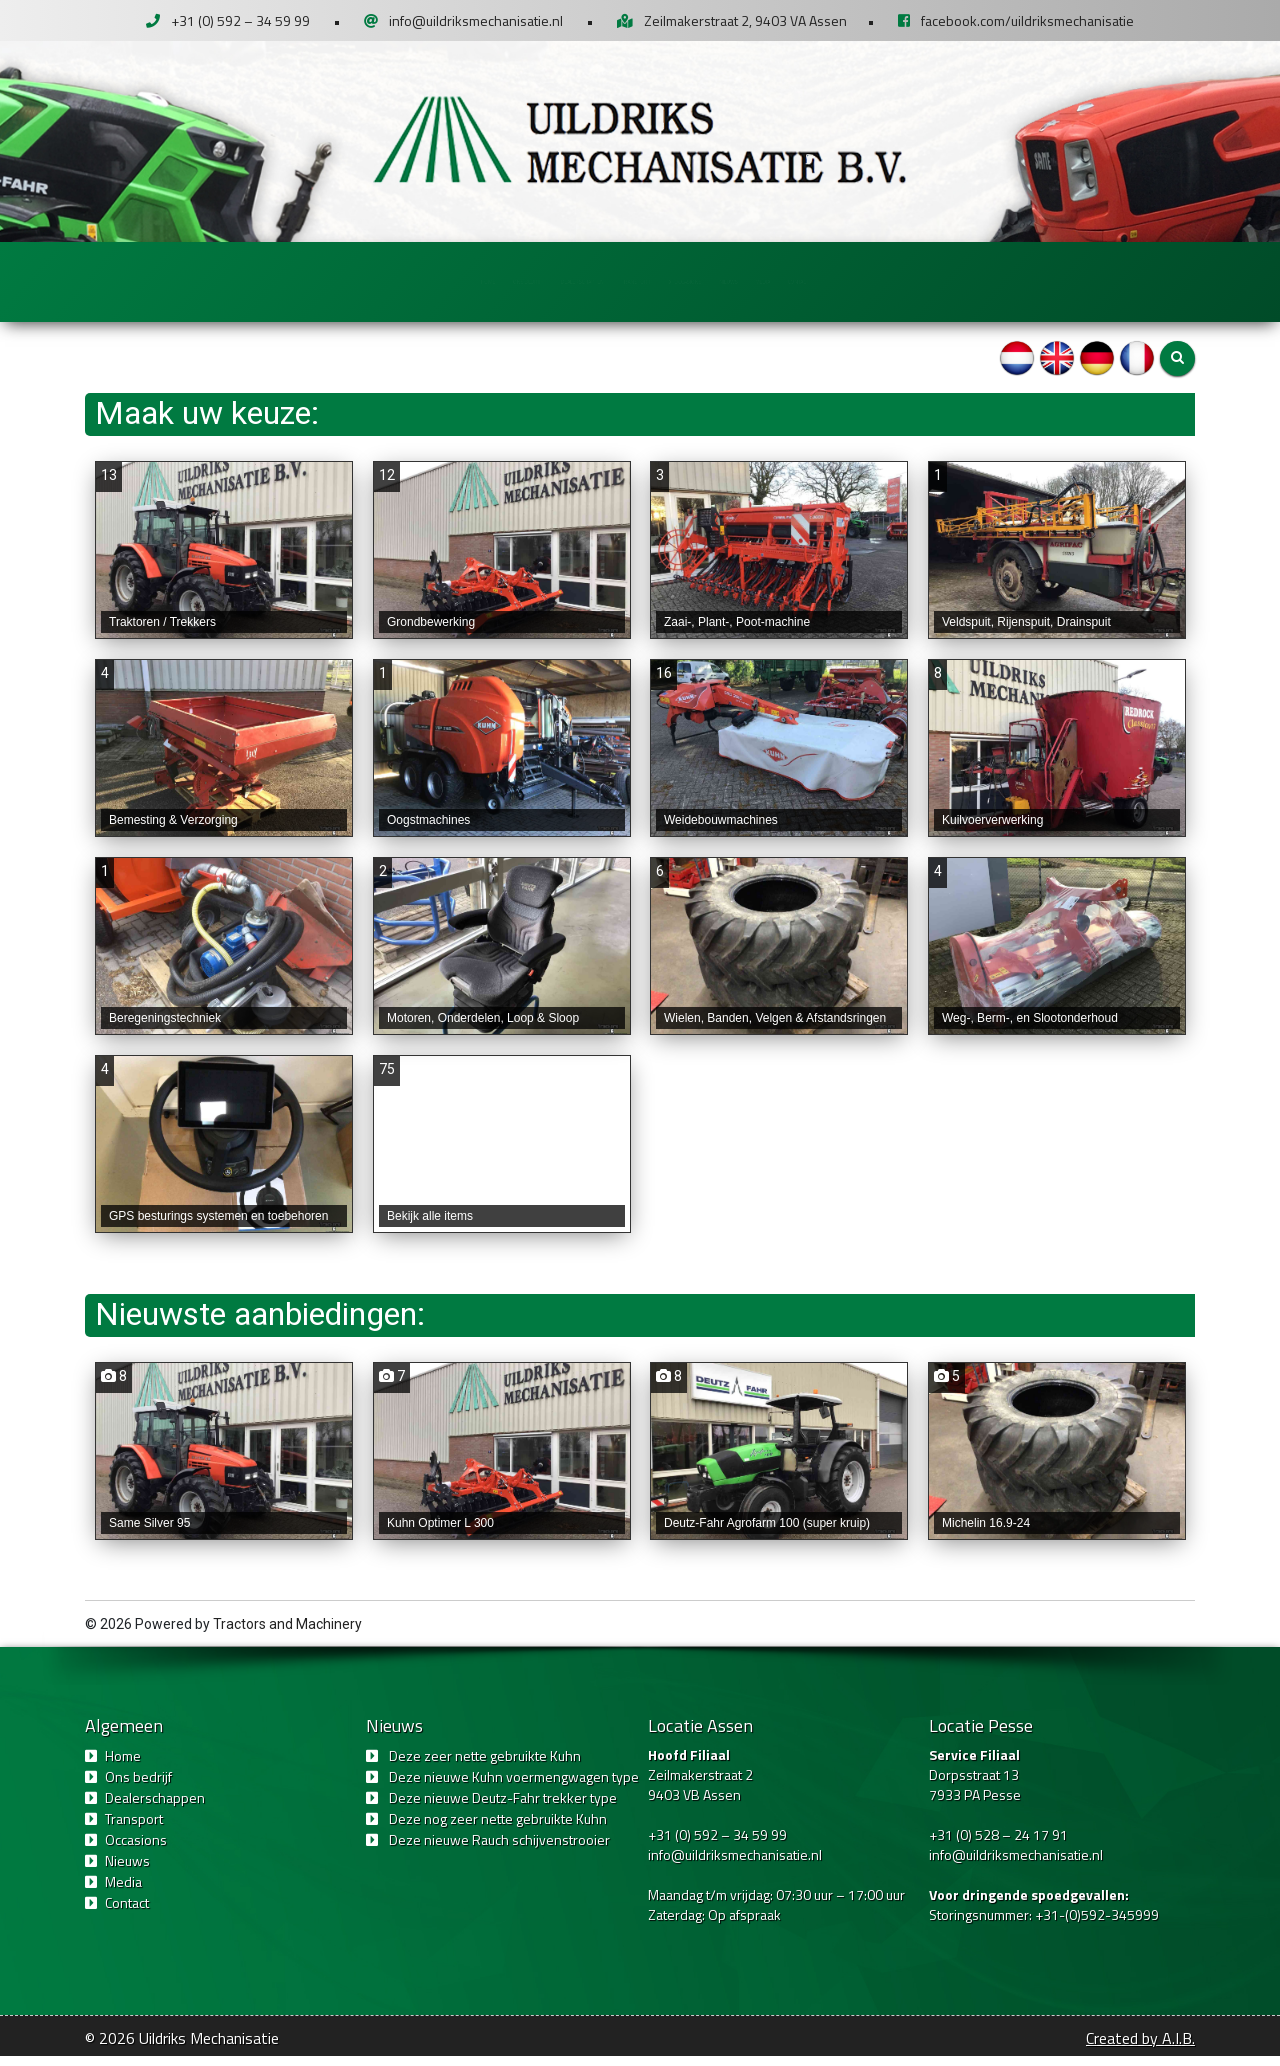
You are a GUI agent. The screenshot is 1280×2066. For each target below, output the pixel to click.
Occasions (763, 280)
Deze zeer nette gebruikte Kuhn (485, 1765)
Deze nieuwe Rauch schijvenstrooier (499, 1849)
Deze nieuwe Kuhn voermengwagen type (514, 1786)
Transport (629, 280)
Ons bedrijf (353, 280)
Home (250, 280)
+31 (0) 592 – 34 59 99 (240, 20)
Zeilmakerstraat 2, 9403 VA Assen (745, 20)
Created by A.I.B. (1140, 2048)
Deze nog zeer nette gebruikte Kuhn (498, 1828)
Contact (1046, 280)
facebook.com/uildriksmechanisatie (1027, 20)
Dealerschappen (492, 280)
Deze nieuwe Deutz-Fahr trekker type (503, 1807)
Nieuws (867, 280)
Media (955, 280)
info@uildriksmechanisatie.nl (476, 20)
